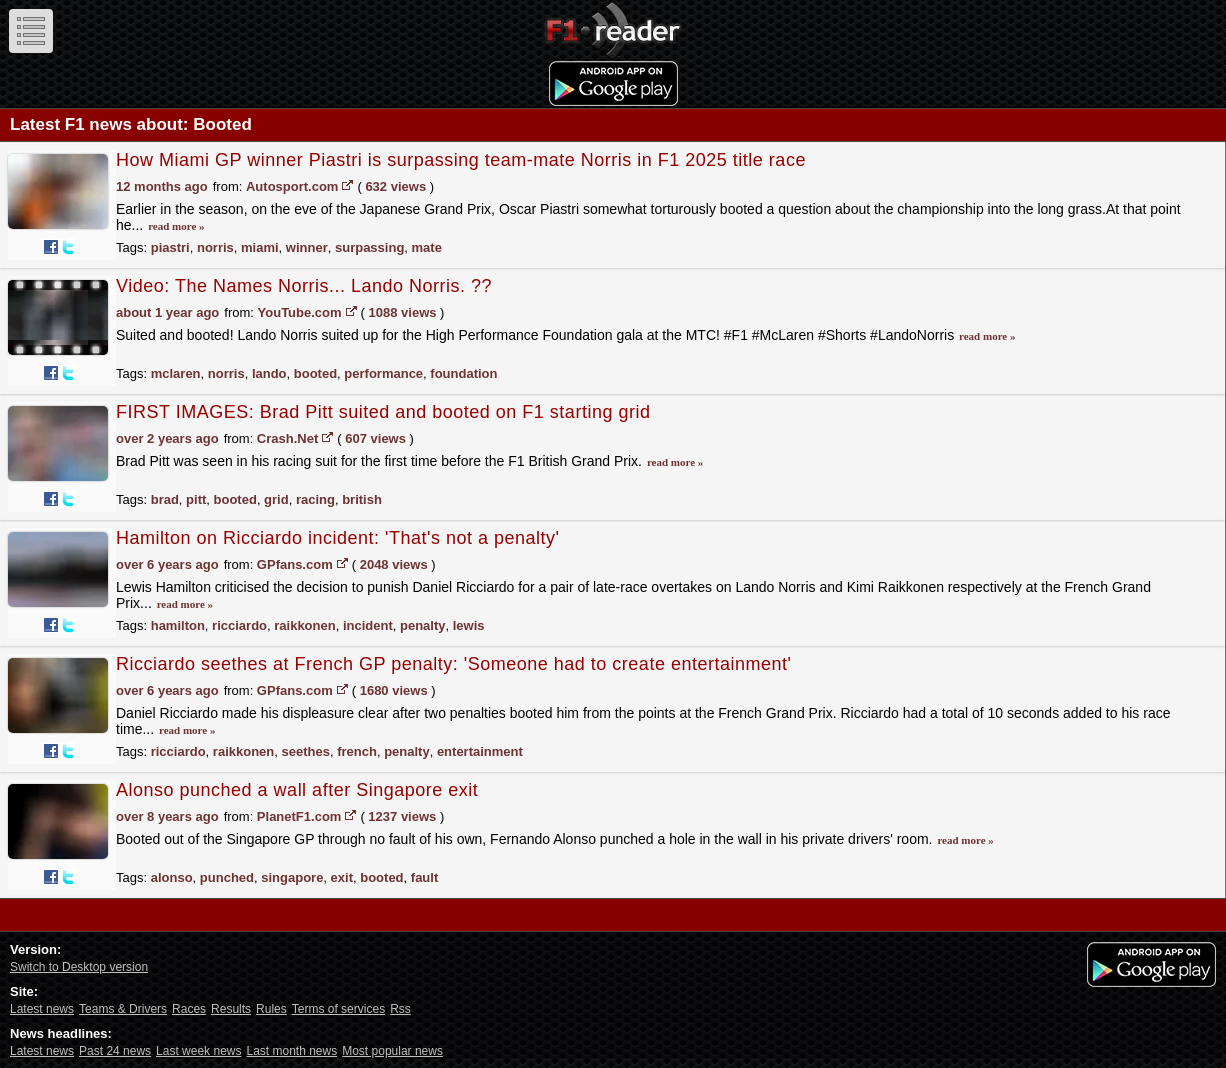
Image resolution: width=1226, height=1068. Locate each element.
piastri (170, 247)
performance (383, 373)
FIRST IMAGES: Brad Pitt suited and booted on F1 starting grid (383, 412)
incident (368, 625)
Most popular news (392, 1051)
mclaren (176, 373)
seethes (306, 751)
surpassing (369, 247)
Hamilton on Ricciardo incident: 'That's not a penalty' (338, 538)
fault (424, 877)
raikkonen (304, 625)
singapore (292, 877)
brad (165, 499)
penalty (423, 625)
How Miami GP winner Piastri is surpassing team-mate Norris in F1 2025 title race (461, 160)
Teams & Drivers (123, 1009)
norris (215, 247)
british (362, 499)
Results (231, 1009)
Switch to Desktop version (79, 967)
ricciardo (239, 625)
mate (427, 247)
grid (276, 499)
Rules (271, 1009)
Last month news (291, 1051)
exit (342, 877)
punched (227, 877)
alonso (172, 877)
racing (315, 499)
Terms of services (338, 1009)
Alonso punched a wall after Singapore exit (297, 790)
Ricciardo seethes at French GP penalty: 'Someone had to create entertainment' (453, 664)
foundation (463, 373)
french (357, 751)
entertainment (480, 751)
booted (315, 373)
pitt (196, 499)
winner (307, 247)
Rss (400, 1009)
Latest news (42, 1009)
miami (260, 247)
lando (269, 373)
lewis (469, 625)
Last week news (198, 1051)
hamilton (178, 625)
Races (189, 1009)
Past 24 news (115, 1051)
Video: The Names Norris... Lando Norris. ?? (304, 286)
